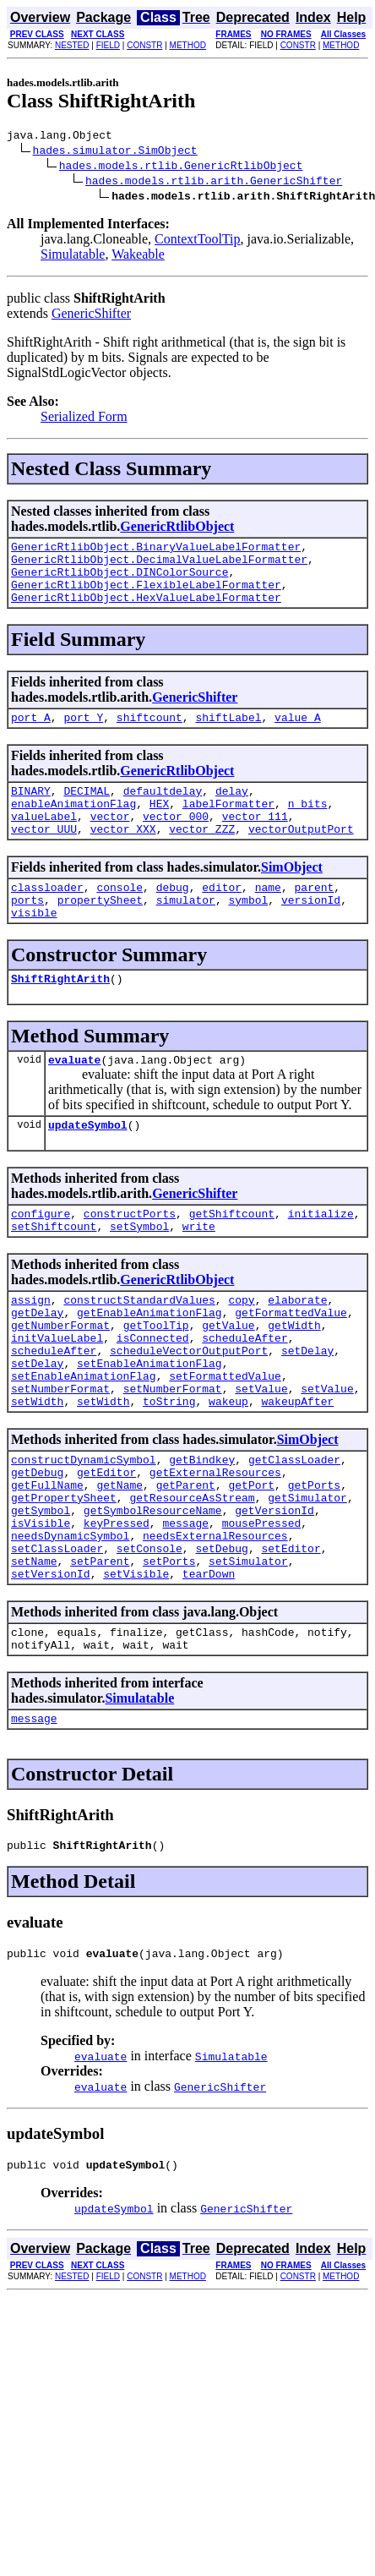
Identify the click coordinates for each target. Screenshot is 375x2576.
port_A (31, 734)
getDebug (37, 1548)
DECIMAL (86, 810)
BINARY (31, 810)
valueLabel (44, 841)
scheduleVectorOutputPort (189, 1411)
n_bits (308, 826)
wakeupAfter (297, 1471)
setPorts (169, 1654)
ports (27, 932)
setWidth (37, 1471)
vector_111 (255, 841)
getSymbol (40, 1593)
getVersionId (274, 1593)
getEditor (106, 1548)
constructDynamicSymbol (83, 1532)
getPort (251, 1563)
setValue (261, 1456)
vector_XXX (123, 856)
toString (169, 1471)
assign (31, 1350)
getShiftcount (231, 1258)
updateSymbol (88, 1167)
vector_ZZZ (202, 856)
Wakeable (138, 256)
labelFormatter (228, 826)
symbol (248, 932)
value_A (297, 734)
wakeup (228, 1471)
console (119, 917)
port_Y (83, 734)
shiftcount (149, 734)
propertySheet (100, 932)
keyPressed (116, 1608)
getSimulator (307, 1578)
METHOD (188, 45)
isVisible (40, 1608)
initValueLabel (57, 1395)
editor (222, 917)
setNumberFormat (60, 1456)
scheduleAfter (244, 1395)
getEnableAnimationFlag (149, 1365)
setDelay (307, 1411)
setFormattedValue (225, 1441)
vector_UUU (44, 856)
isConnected (153, 1395)
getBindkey (202, 1532)
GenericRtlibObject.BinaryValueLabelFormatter (156, 551)
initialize (321, 1258)
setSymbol (139, 1274)
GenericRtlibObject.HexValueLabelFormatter (146, 612)
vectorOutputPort (301, 856)
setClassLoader (57, 1639)
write (198, 1274)
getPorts (314, 1563)
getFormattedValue (291, 1365)
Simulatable (73, 256)
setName (34, 1654)
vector (110, 841)
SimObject (292, 895)
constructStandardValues (139, 1350)
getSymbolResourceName (153, 1593)
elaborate (297, 1350)
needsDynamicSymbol (70, 1624)
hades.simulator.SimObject (115, 152)
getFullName (47, 1563)
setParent (99, 1654)
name (268, 917)
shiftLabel (228, 734)
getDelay (37, 1365)
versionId (310, 932)
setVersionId (50, 1669)
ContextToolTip (197, 241)
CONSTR (144, 45)
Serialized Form (84, 419)
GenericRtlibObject (177, 529)
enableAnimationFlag (73, 826)
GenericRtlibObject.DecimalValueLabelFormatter (159, 566)
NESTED (72, 45)
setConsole (149, 1639)
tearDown (208, 1669)
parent (314, 917)
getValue (228, 1380)
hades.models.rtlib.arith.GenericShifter (213, 182)
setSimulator (248, 1654)
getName (119, 1563)
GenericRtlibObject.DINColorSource (119, 581)
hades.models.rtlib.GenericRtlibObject (181, 167)
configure (40, 1258)
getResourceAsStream (191, 1578)
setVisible (136, 1669)
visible (34, 947)
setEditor (290, 1639)
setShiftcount (53, 1274)
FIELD (108, 45)
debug (172, 917)
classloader (47, 917)
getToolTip (156, 1380)
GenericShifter (91, 316)
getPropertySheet (64, 1578)
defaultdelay (163, 810)
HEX (159, 826)
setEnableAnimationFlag (149, 1426)
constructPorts (130, 1258)
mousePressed (262, 1608)
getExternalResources (215, 1548)
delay (231, 810)
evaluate (74, 1100)
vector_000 (176, 841)
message (185, 1608)
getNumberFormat (60, 1380)
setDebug (221, 1639)
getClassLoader (294, 1532)
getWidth (294, 1380)
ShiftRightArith (60, 1016)
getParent (185, 1563)
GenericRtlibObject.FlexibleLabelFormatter (146, 596)
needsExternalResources (215, 1624)
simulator (185, 932)
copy (241, 1350)
